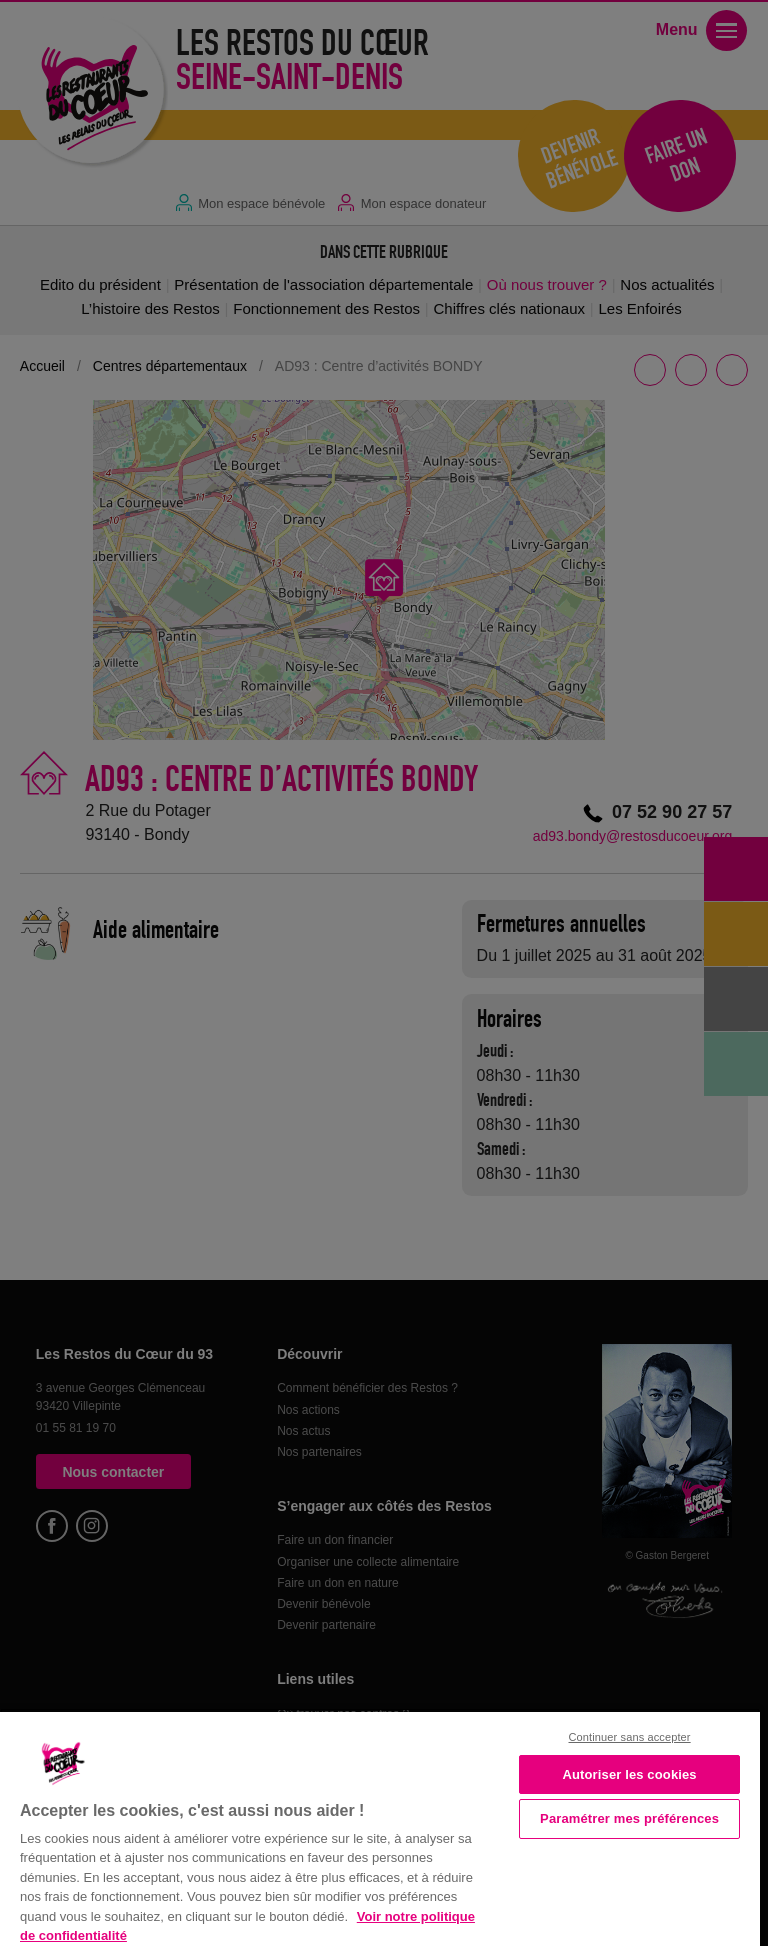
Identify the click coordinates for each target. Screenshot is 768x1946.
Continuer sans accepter (630, 1737)
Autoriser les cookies (629, 1774)
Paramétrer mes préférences (629, 1818)
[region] (380, 1827)
